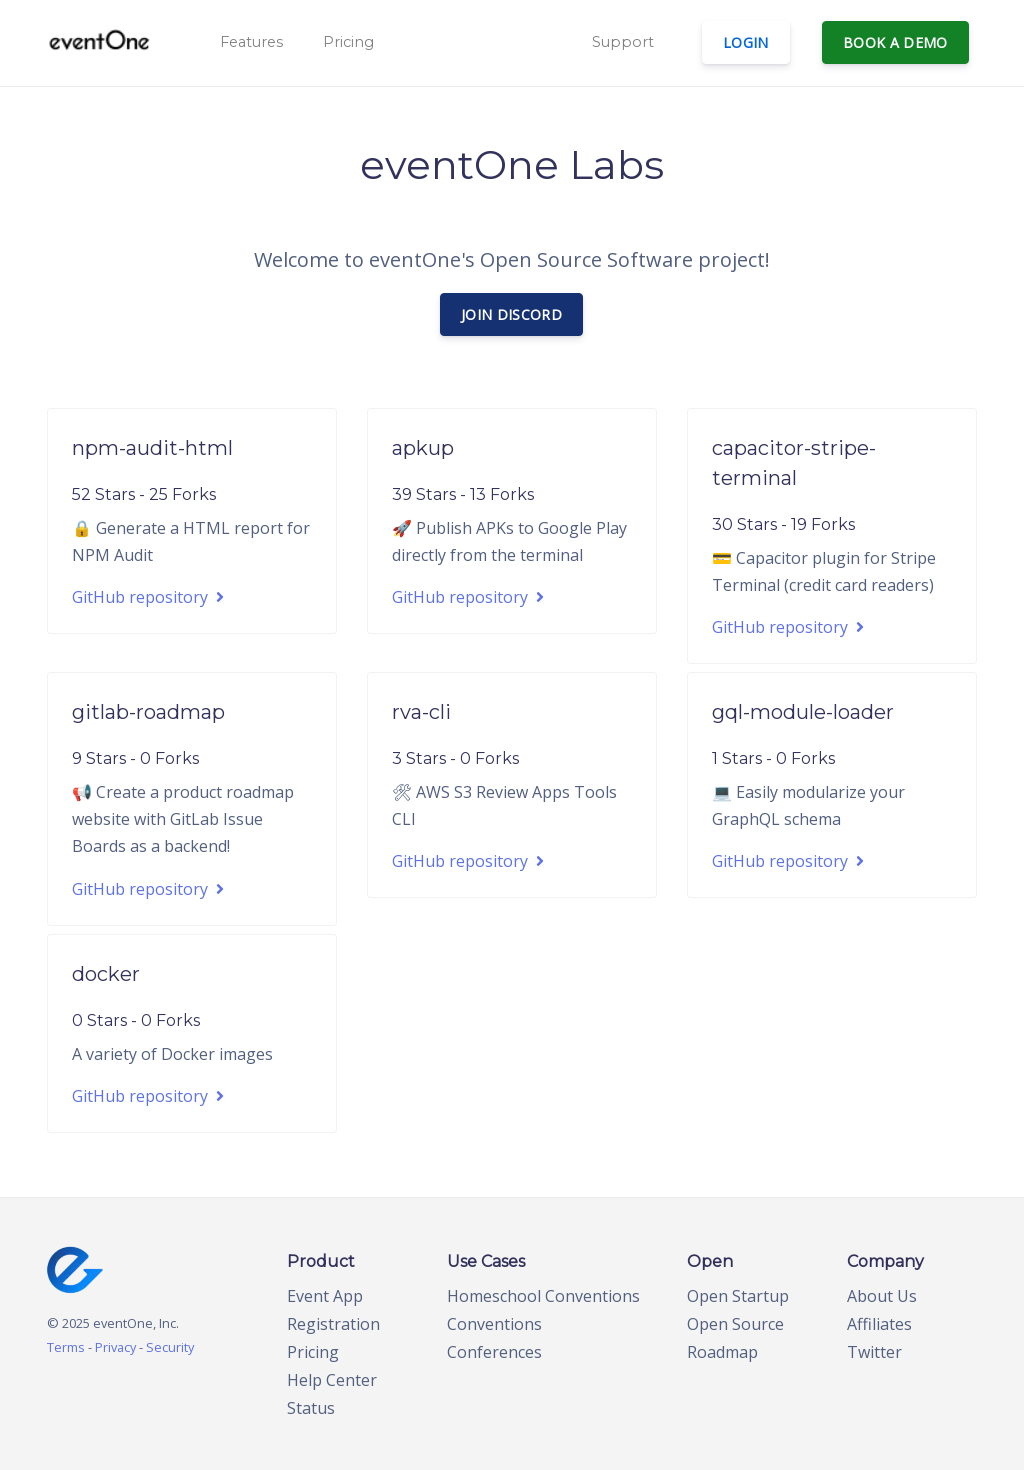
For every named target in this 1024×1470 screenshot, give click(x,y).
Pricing (348, 42)
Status (311, 1408)
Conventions (494, 1324)
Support (623, 42)
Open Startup (738, 1296)
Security (170, 1347)
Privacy (115, 1347)
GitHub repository (148, 597)
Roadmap (722, 1352)
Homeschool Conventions (543, 1296)
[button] (249, 43)
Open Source (735, 1324)
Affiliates (879, 1324)
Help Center (332, 1380)
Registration (333, 1324)
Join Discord (511, 314)
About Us (882, 1296)
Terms (66, 1347)
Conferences (494, 1352)
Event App (325, 1296)
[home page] (75, 1268)
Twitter (874, 1352)
